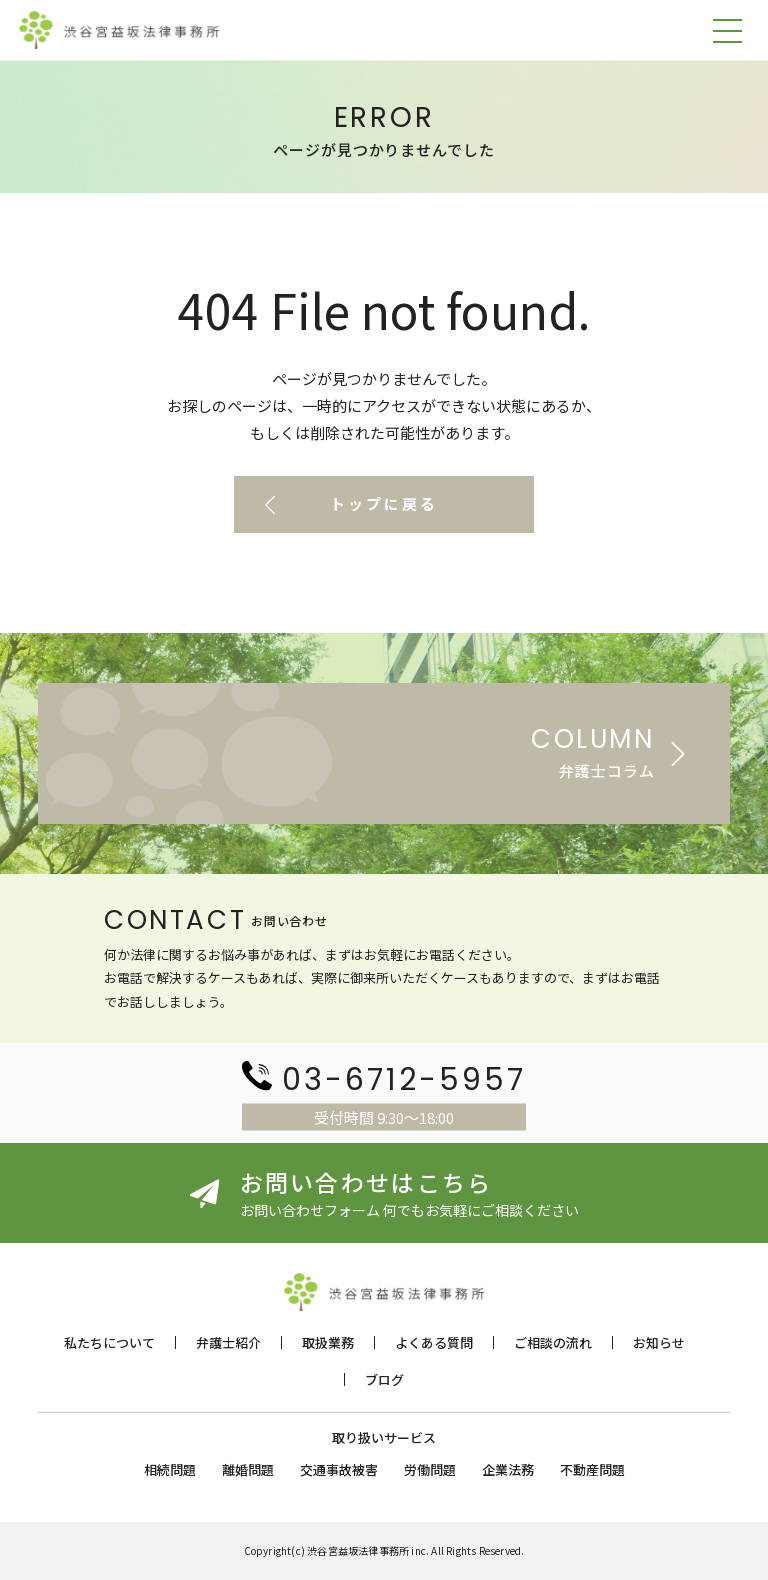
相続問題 (170, 1469)
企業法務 (508, 1469)
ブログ (384, 1379)
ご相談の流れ (553, 1342)
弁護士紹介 (228, 1342)
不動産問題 (592, 1469)
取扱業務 (328, 1342)
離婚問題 (248, 1469)
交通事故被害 (339, 1469)
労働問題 (430, 1469)
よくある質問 (434, 1342)
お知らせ (659, 1342)
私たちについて (109, 1342)
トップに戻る (384, 504)
